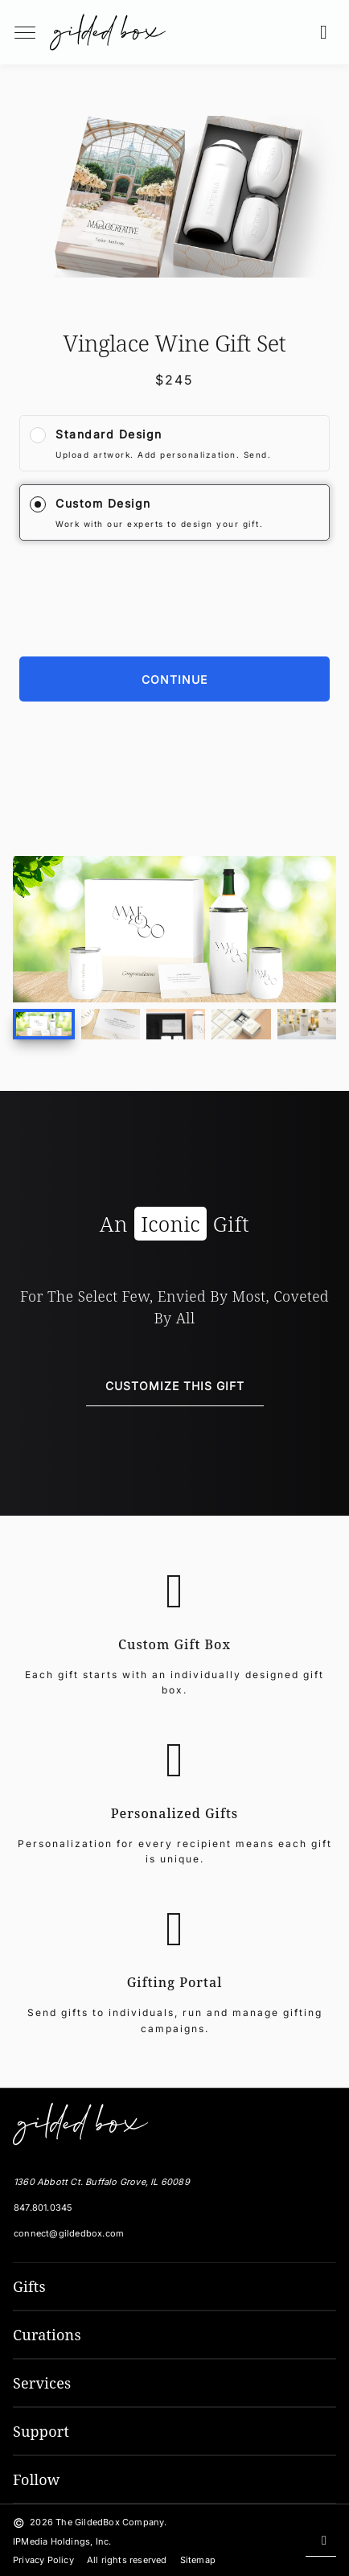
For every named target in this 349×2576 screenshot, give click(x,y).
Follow (36, 2479)
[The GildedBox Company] (77, 2123)
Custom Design (103, 503)
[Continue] (174, 679)
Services (42, 2383)
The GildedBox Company (109, 2522)
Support (41, 2431)
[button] (328, 32)
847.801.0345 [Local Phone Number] (43, 2207)
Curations (47, 2334)
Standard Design (108, 434)
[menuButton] (25, 32)
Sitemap (198, 2560)
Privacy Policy (43, 2560)
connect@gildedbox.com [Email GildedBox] (69, 2233)
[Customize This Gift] (175, 1387)
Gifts (29, 2286)
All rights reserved (127, 2560)
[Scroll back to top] (321, 2541)
